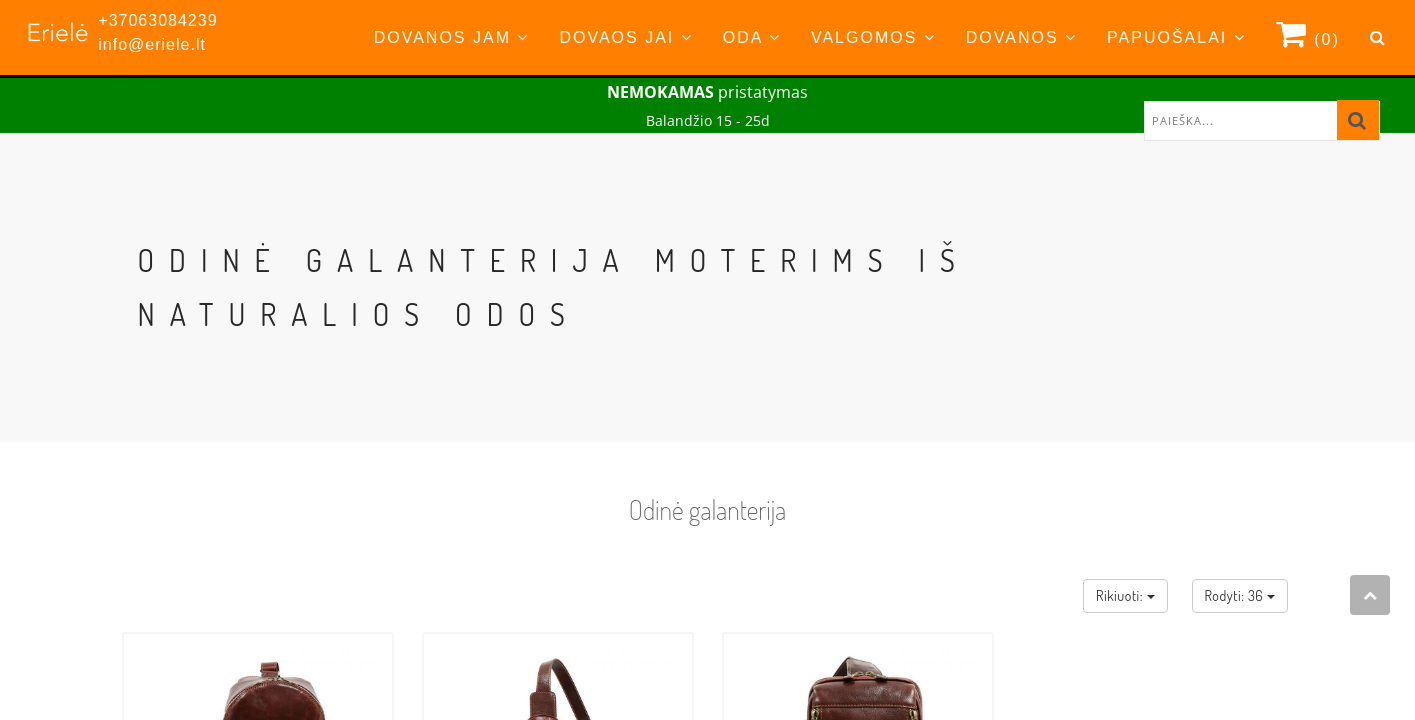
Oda (752, 37)
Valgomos (873, 37)
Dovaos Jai (625, 37)
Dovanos (1021, 37)
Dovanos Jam (452, 37)
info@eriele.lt (152, 44)
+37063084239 (157, 20)
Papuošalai (1176, 37)
